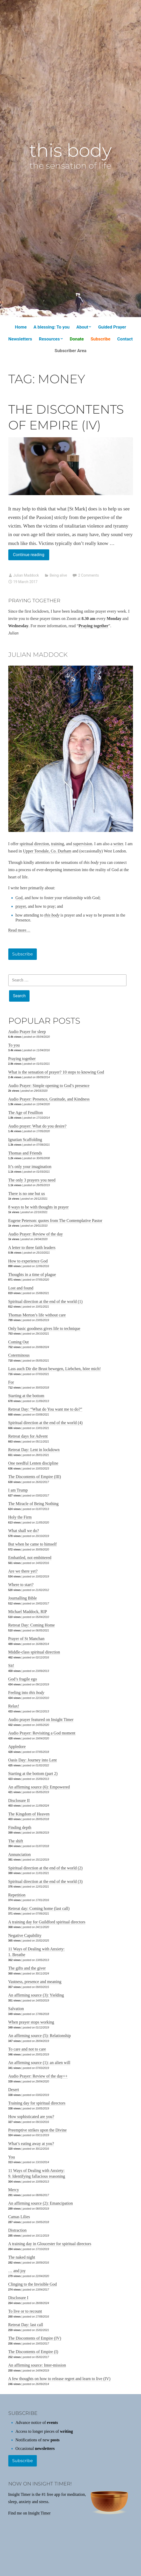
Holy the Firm (20, 1517)
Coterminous (19, 1355)
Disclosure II (19, 1800)
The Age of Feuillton (25, 1112)
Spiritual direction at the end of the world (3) (45, 1881)
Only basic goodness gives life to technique (44, 1328)
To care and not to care (27, 2049)
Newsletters (20, 338)
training (57, 844)
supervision (82, 844)
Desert (13, 2089)
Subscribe (100, 338)
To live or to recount (25, 2311)
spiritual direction (34, 844)
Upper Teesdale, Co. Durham (47, 851)
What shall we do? (23, 1530)
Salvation (16, 2008)
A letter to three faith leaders (32, 1247)
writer (118, 844)
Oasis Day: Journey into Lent (32, 1760)
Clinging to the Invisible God (32, 2284)
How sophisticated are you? (31, 2116)
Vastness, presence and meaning (34, 1981)
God (19, 898)
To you (14, 1045)
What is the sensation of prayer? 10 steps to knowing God (56, 1072)
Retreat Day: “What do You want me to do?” (45, 1409)
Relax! (13, 1706)
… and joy (17, 2270)
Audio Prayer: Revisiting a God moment (41, 1733)
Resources (49, 338)
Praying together (22, 1058)
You (11, 2157)
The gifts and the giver (27, 1968)
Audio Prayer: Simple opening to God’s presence (49, 1085)
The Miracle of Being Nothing (33, 1503)
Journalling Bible (22, 1598)
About (82, 327)
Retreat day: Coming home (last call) (39, 1908)
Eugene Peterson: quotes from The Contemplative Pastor (55, 1220)
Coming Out (18, 1342)
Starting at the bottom (26, 1395)
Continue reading (31, 555)
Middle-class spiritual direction (34, 1652)
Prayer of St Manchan (26, 1638)
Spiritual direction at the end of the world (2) (45, 1868)
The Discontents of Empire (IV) (34, 2338)
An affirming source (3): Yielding (36, 1995)
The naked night (21, 2257)
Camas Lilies (19, 2217)
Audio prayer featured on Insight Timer (41, 1719)
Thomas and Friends (25, 1153)
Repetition (17, 1895)
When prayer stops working (31, 2022)
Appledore (17, 1746)
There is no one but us (26, 1193)
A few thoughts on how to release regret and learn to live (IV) (59, 2378)
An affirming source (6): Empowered (39, 1787)
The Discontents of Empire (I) (33, 2351)
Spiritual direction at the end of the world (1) (45, 1301)
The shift (15, 1841)
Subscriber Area (71, 350)
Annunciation (19, 1854)
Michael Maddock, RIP (27, 1611)
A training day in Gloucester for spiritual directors (49, 2244)
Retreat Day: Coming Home (31, 1625)
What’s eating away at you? (31, 2143)
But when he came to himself (32, 1544)
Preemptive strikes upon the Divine (37, 2130)
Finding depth (19, 1827)
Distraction (17, 2230)
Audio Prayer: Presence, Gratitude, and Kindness (49, 1099)
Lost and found (20, 1288)
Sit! (11, 1665)
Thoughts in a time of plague (32, 1274)
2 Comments (88, 575)
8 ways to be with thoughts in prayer (38, 1207)
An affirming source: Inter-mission (37, 2365)
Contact (125, 338)
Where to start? (21, 1584)
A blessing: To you (51, 327)
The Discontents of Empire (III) (34, 1476)
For (11, 1382)
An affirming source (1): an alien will (39, 2062)
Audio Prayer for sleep (27, 1031)
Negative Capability (24, 1935)
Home (21, 327)
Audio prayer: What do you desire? (37, 1126)
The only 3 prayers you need (32, 1180)
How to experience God (28, 1261)
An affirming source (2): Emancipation (40, 2203)
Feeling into (26, 1692)
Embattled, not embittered (30, 1557)
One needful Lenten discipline (33, 1463)
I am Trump (18, 1490)
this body (70, 150)
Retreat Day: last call (25, 2324)
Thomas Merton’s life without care (37, 1315)
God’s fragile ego (22, 1679)
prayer (21, 906)
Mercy (13, 2190)
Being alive (58, 575)
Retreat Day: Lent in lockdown (34, 1449)
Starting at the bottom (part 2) (33, 1773)
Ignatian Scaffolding (25, 1139)
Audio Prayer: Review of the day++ (38, 2076)
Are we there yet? (23, 1571)
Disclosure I (18, 2297)
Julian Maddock (26, 575)
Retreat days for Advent (28, 1436)
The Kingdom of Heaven (29, 1814)
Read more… (19, 930)
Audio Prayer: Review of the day (35, 1234)
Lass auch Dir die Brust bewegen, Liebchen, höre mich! (54, 1368)
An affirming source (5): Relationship (39, 2035)
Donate (77, 338)
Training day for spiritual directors (37, 2103)
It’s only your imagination (30, 1166)
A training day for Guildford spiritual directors (47, 1922)
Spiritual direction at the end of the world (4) (45, 1422)
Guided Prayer (112, 327)
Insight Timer (39, 2513)
